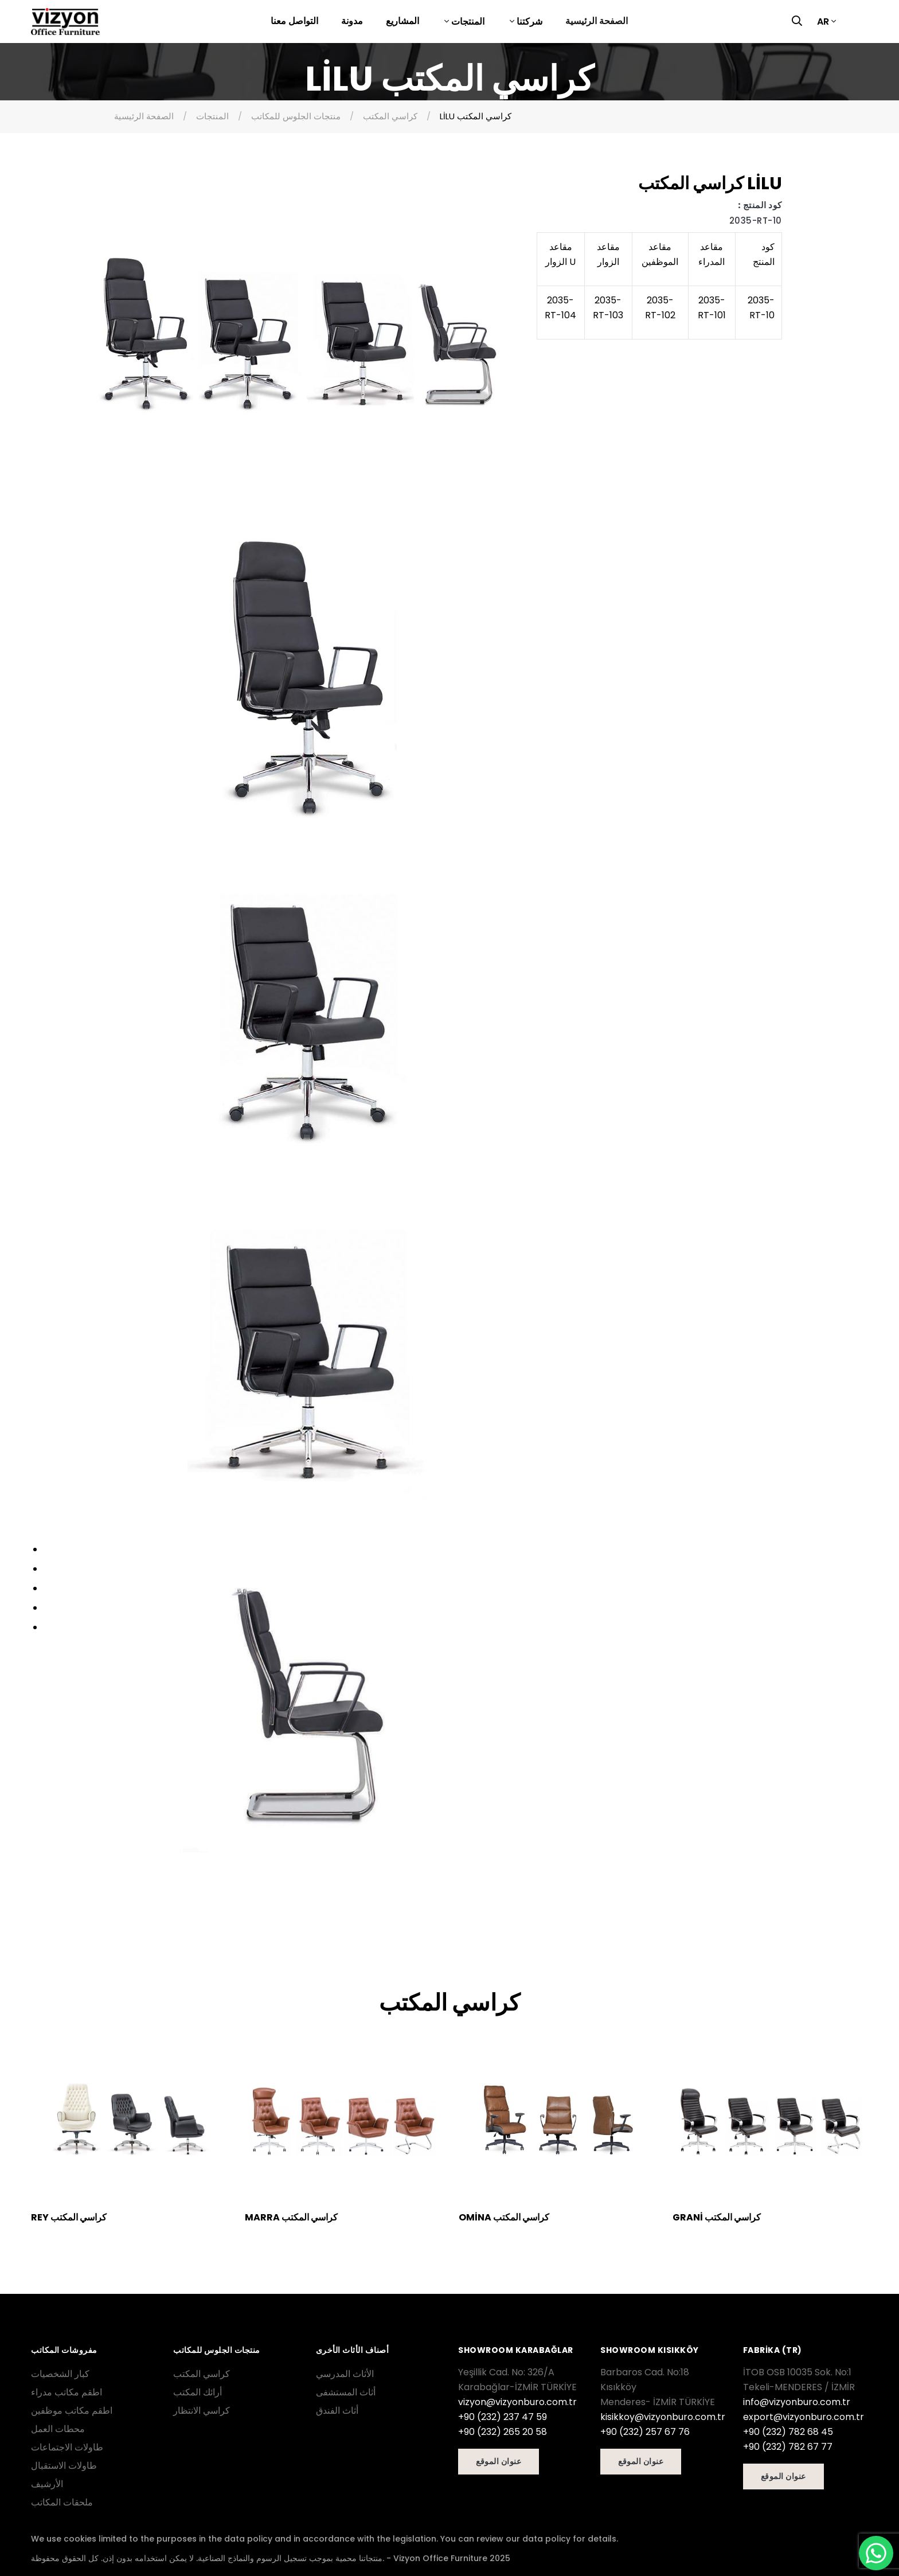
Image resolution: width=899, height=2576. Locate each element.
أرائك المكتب (197, 2392)
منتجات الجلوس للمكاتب (296, 116)
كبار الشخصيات (60, 2373)
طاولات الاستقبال (64, 2465)
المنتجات (466, 21)
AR (823, 21)
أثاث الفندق (337, 2410)
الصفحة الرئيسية (596, 21)
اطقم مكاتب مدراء (66, 2392)
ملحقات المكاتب (62, 2502)
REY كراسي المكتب (69, 2217)
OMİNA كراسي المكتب (504, 2217)
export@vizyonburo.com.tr (803, 2416)
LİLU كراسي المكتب (475, 116)
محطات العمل (58, 2429)
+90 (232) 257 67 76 (645, 2431)
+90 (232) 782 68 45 (788, 2431)
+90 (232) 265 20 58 (502, 2431)
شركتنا (528, 21)
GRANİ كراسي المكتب (717, 2217)
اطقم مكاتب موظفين (71, 2410)
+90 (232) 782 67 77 (787, 2446)
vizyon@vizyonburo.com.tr (517, 2402)
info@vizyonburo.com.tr (796, 2402)
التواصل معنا (294, 21)
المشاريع (402, 21)
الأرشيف (47, 2484)
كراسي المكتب (390, 116)
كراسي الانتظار (201, 2410)
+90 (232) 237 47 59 (502, 2416)
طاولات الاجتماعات (67, 2447)
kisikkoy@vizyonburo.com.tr (662, 2416)
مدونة (352, 21)
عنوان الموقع (498, 2461)
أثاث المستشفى (346, 2392)
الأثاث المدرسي (345, 2373)
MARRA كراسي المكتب (291, 2217)
